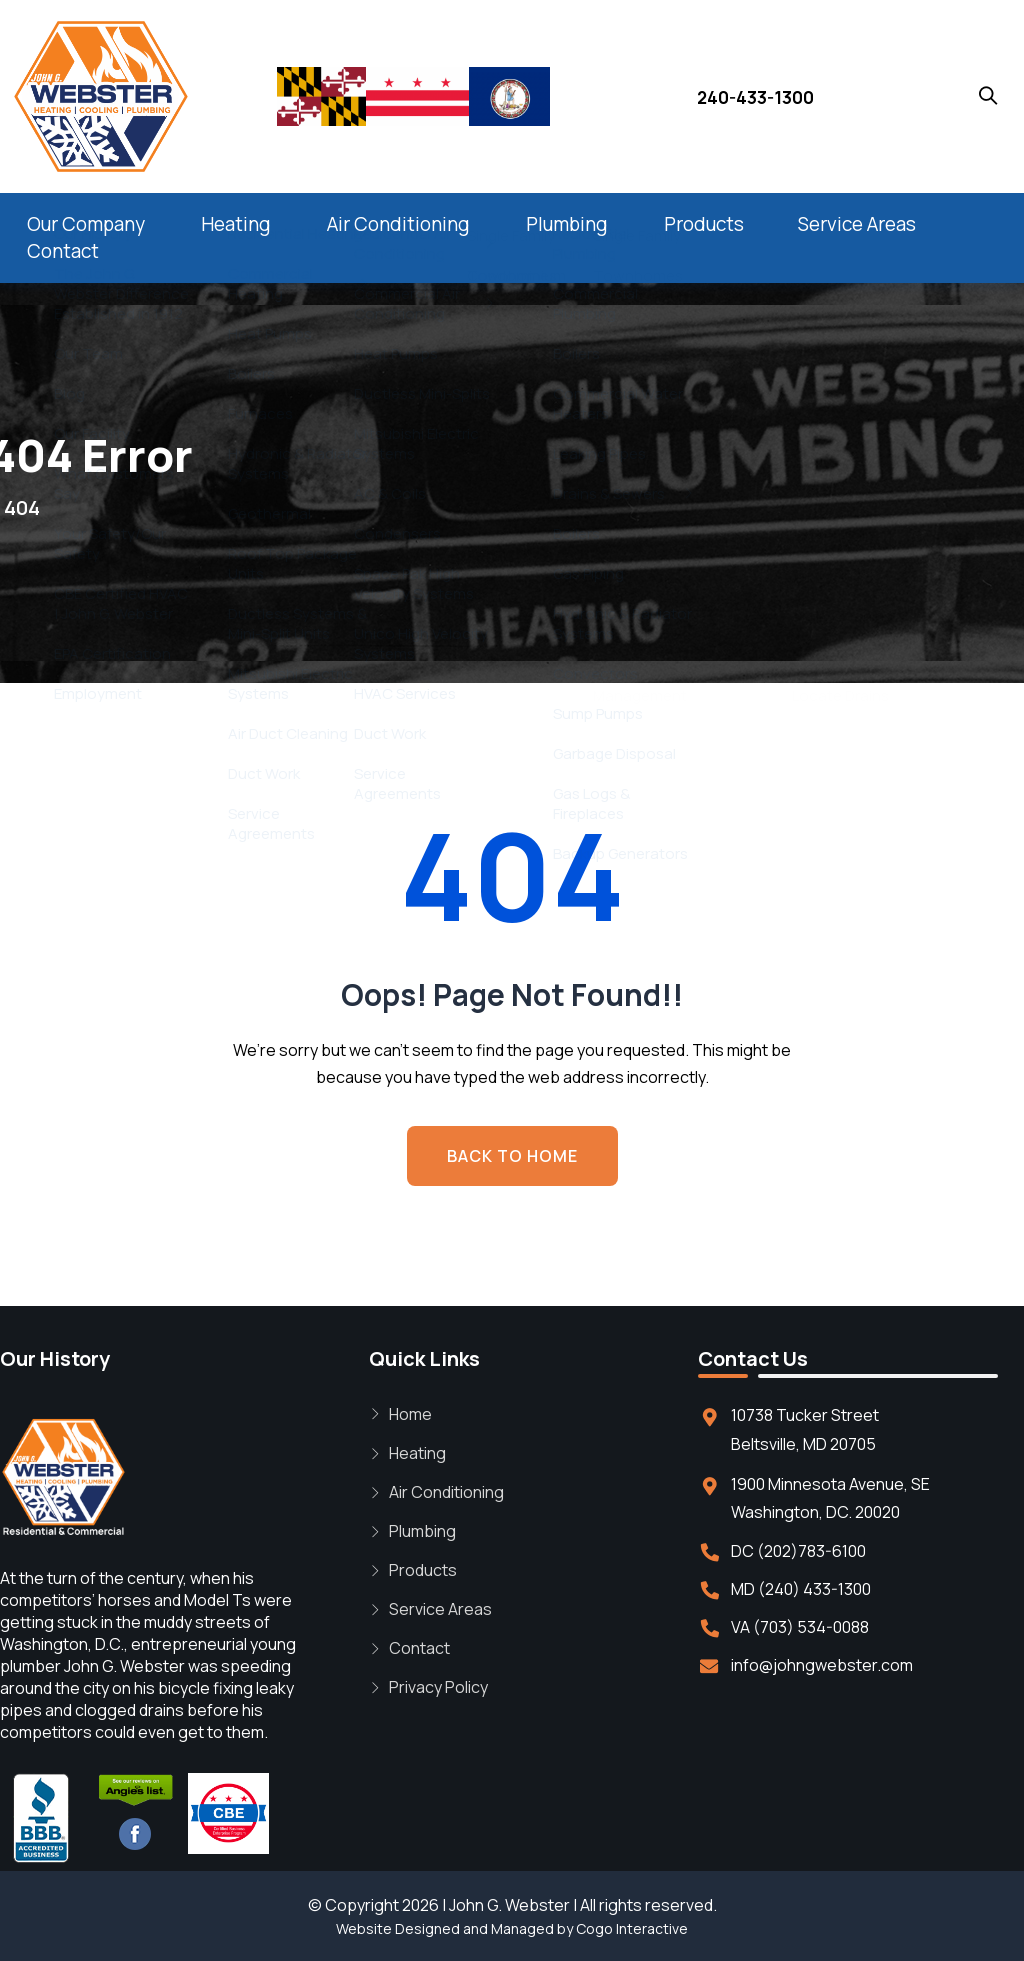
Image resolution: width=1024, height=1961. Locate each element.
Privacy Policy (438, 1687)
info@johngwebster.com (822, 1665)
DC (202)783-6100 (798, 1551)
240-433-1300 (755, 97)
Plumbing (567, 224)
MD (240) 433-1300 (801, 1589)
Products (704, 224)
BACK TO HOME (512, 1156)
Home (410, 1414)
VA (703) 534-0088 (800, 1627)
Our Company (86, 224)
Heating (236, 224)
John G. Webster (509, 1905)
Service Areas (857, 224)
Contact (63, 251)
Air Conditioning (398, 224)
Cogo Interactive (632, 1928)
